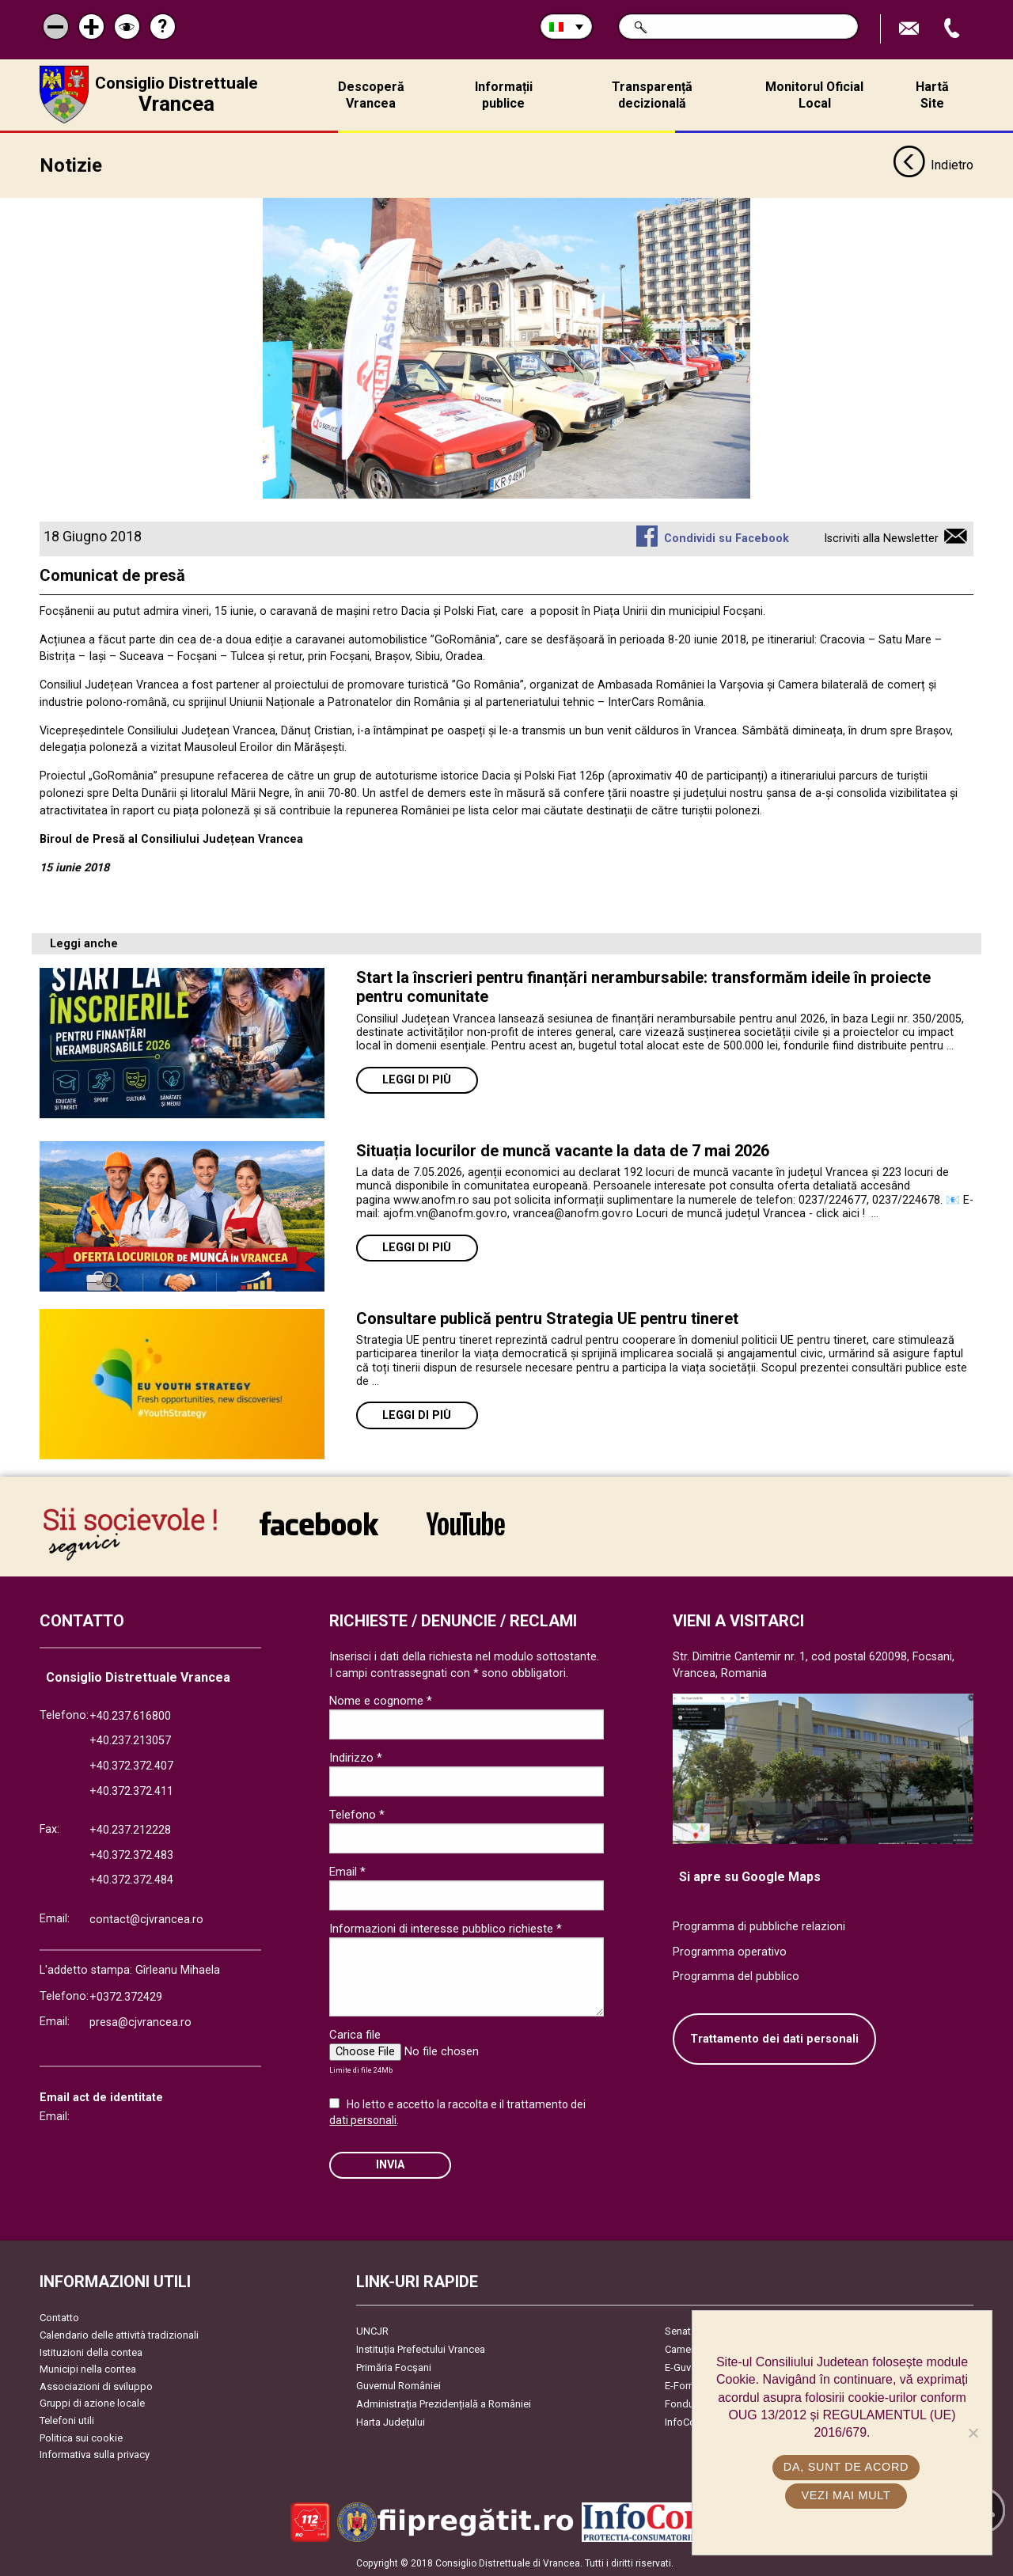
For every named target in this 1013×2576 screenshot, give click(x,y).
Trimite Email (911, 29)
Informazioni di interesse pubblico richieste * (445, 1928)
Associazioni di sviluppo (96, 2385)
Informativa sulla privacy (95, 2454)
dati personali (362, 2118)
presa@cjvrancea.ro (140, 2021)
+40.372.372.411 (131, 1789)
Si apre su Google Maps (750, 1876)
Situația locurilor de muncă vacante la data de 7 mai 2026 (562, 1149)
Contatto (59, 2317)
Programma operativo (730, 1950)
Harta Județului (390, 2421)
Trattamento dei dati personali (774, 2037)
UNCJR (372, 2330)
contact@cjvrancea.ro (146, 1918)
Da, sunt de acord (846, 2466)
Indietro (933, 164)
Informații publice (504, 95)
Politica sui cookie (81, 2436)
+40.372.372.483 (131, 1854)
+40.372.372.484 (131, 1879)
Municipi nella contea (88, 2368)
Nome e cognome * (380, 1700)
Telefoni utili (67, 2420)
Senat (678, 2330)
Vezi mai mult (845, 2495)
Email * (347, 1871)
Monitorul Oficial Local (814, 95)
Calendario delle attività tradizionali (119, 2333)
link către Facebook (319, 1522)
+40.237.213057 (130, 1740)
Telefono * (357, 1814)
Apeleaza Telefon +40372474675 (954, 29)
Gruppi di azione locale (92, 2402)
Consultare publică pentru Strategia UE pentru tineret (549, 1316)
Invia (390, 2163)
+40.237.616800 (130, 1714)
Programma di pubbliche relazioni (759, 1925)
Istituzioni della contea (91, 2351)
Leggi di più (416, 1078)
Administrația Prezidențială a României (443, 2403)
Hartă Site (932, 95)
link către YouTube (466, 1522)
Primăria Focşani (393, 2367)
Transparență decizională (652, 95)
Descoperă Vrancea (371, 95)
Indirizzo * (355, 1757)
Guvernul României (398, 2385)
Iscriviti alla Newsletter (881, 537)
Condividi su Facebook (726, 537)
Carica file (355, 2034)
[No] (973, 2433)
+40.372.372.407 (131, 1764)
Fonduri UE (690, 2403)
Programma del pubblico (736, 1975)
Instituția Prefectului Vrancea (420, 2348)
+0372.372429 (125, 1996)
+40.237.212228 (130, 1829)
